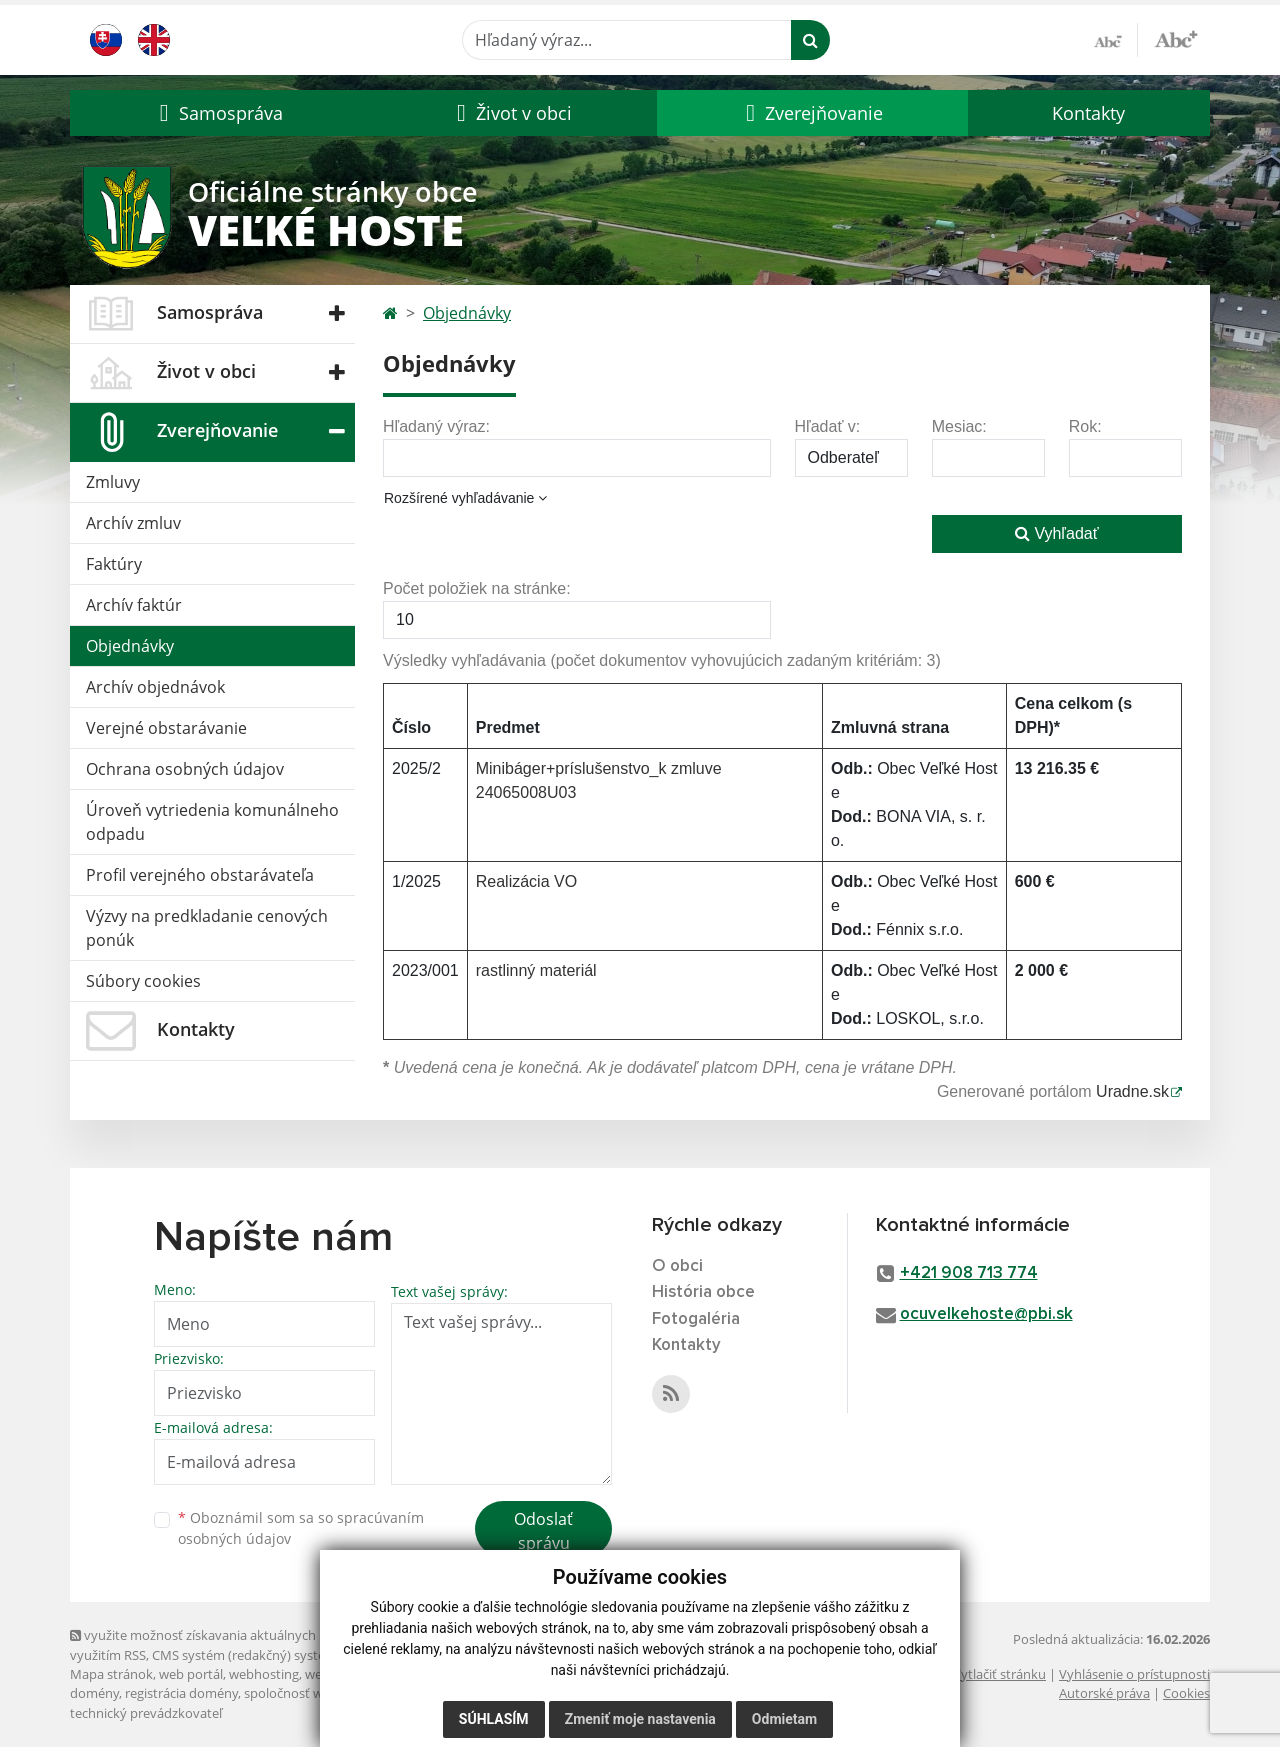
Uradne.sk (1132, 1091)
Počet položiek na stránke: (477, 588)
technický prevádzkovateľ (146, 1713)
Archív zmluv (133, 523)
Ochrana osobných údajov (185, 769)
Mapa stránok (111, 1674)
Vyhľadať (1057, 533)
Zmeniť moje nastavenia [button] (640, 1719)
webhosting (264, 1674)
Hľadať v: (828, 426)
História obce (703, 1292)
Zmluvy (113, 482)
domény (94, 1693)
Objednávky (130, 646)
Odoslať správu (543, 1531)
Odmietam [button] (784, 1719)
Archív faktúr (134, 605)
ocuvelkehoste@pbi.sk (986, 1314)
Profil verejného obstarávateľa (200, 875)
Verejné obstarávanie (166, 728)
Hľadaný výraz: (436, 426)
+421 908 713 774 (969, 1273)
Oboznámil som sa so (301, 1528)
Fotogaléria (696, 1319)
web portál (191, 1674)
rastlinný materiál (536, 970)
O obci (677, 1266)
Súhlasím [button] (494, 1719)
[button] (218, 113)
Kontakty (1088, 113)
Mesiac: (959, 426)
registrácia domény (181, 1693)
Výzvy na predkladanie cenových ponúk (207, 928)
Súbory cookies (143, 981)
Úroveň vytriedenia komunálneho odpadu (212, 822)
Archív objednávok (155, 687)
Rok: (1085, 426)
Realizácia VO (526, 881)
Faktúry (114, 564)
